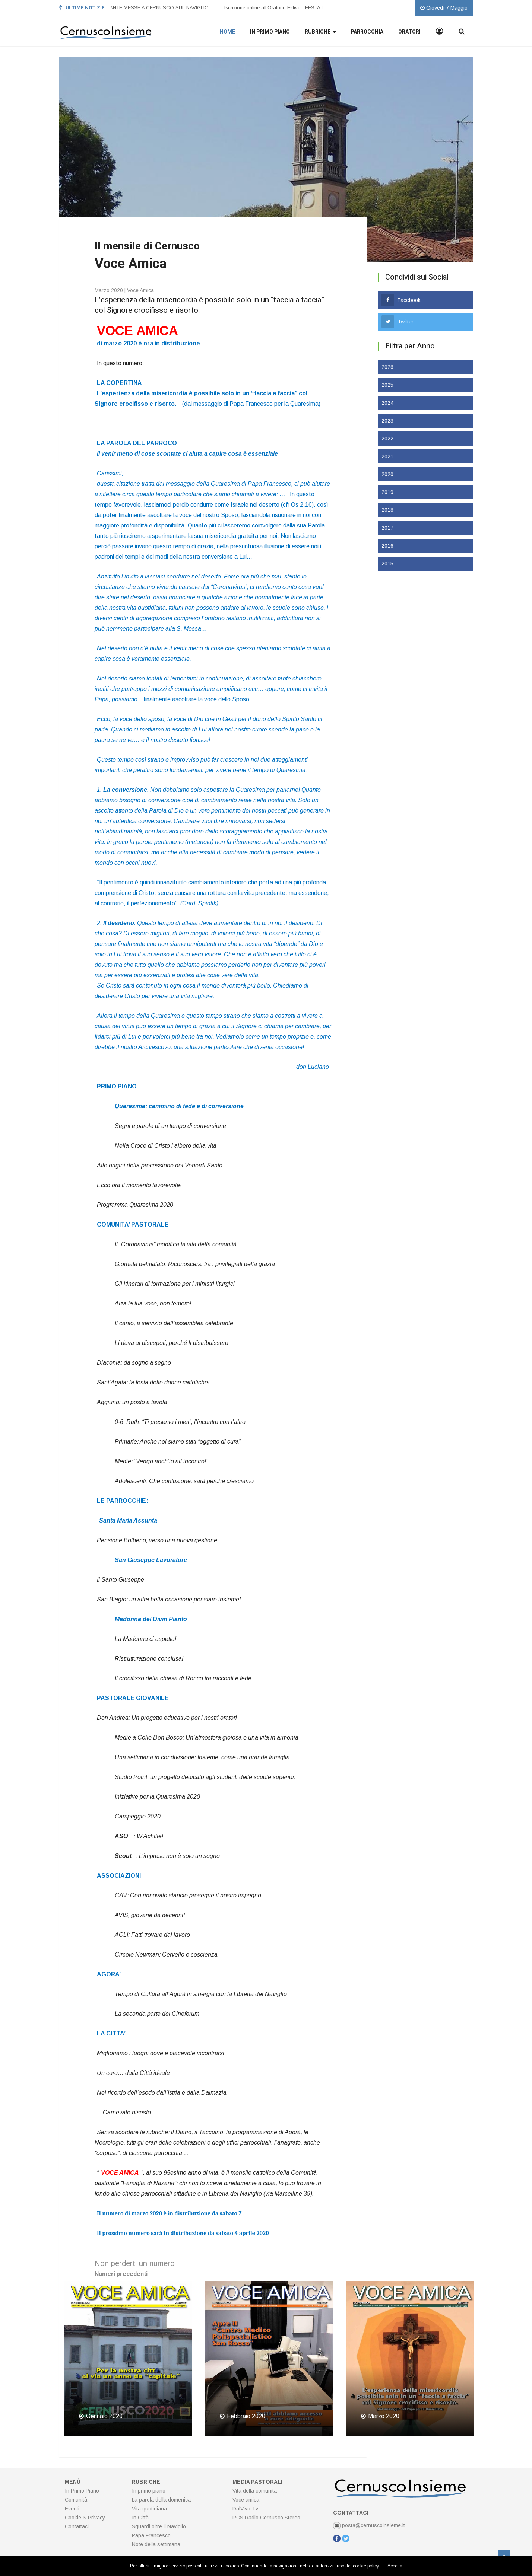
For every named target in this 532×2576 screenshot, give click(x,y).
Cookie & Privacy (85, 2518)
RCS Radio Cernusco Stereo (266, 2518)
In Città (140, 2518)
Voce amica (245, 2500)
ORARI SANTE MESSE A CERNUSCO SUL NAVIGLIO (149, 7)
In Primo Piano (82, 2491)
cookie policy (366, 2566)
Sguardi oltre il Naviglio (159, 2526)
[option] (151, 8)
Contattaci (77, 2526)
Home (227, 32)
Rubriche (320, 32)
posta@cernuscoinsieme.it (369, 2525)
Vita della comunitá (254, 2491)
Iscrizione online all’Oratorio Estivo (263, 7)
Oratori (409, 32)
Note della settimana (156, 2544)
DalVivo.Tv (245, 2509)
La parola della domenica (161, 2500)
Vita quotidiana (149, 2509)
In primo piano (270, 32)
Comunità (76, 2500)
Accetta (394, 2566)
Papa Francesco (151, 2535)
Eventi (72, 2509)
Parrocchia (367, 32)
